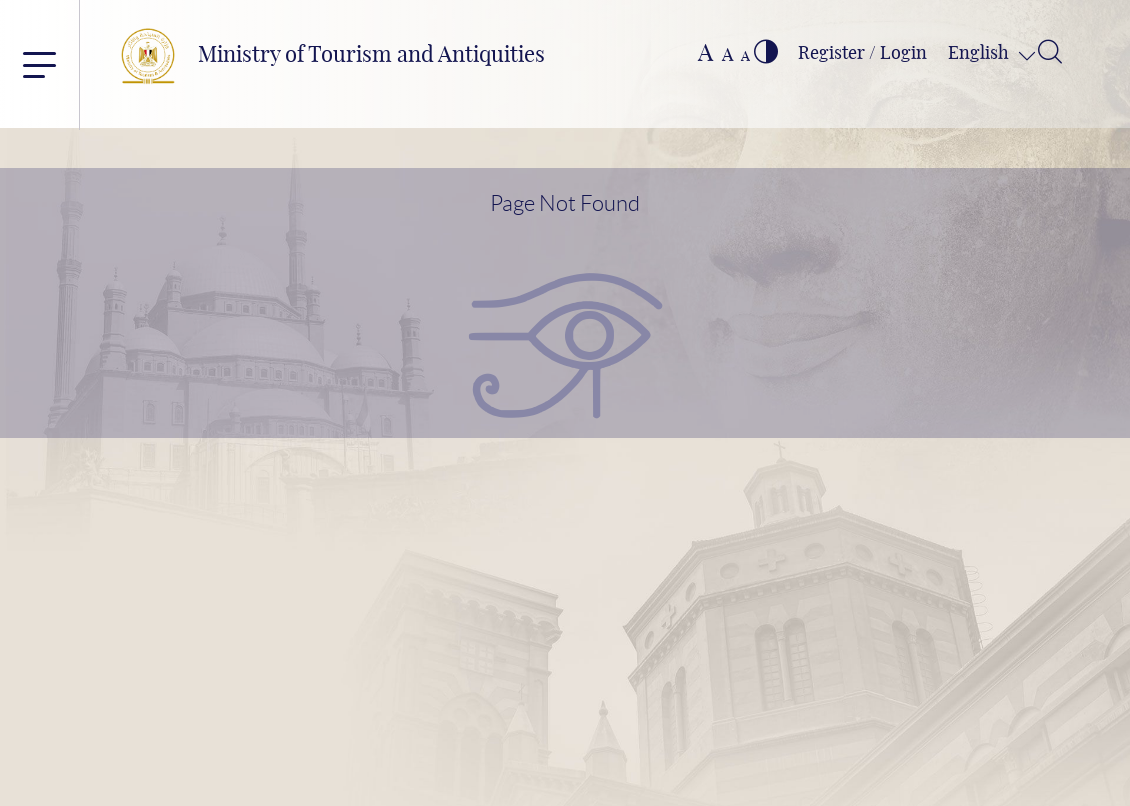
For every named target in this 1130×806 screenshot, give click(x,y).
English (980, 54)
